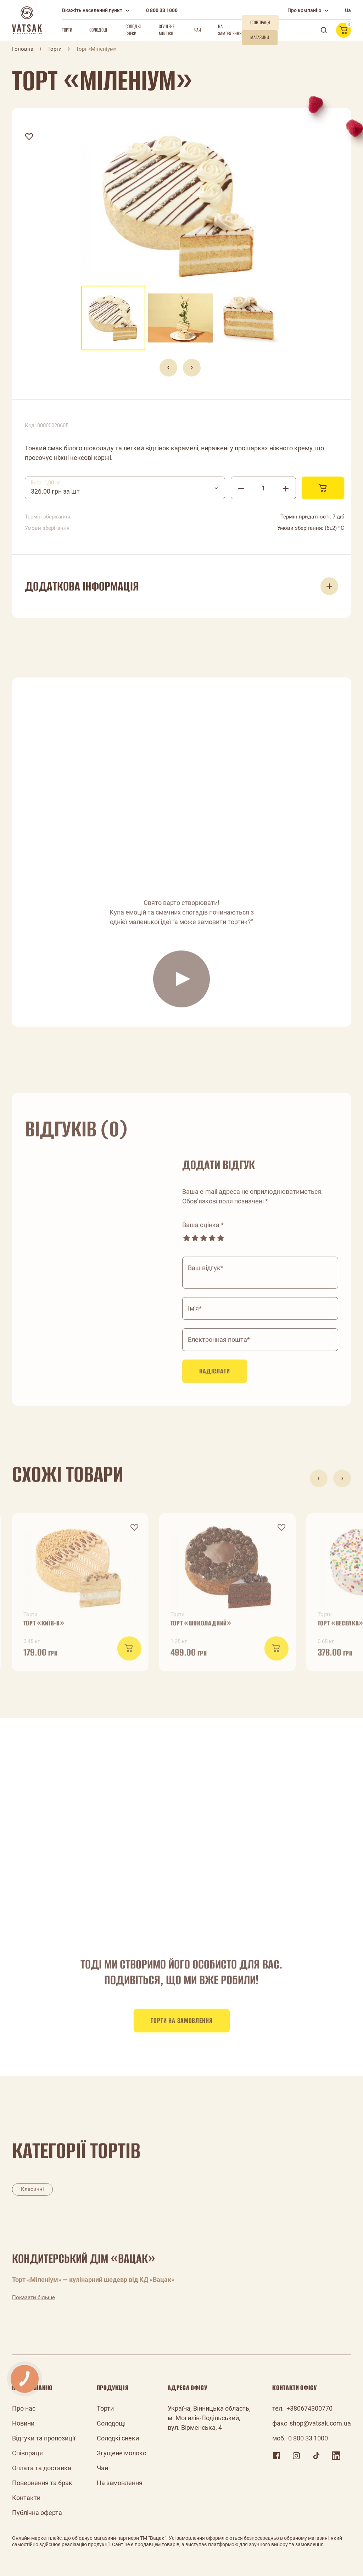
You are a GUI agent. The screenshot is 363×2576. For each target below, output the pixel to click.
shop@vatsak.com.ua (320, 2423)
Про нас (23, 2408)
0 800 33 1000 (162, 10)
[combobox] (125, 488)
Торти (67, 30)
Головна (22, 49)
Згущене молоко (166, 30)
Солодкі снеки (133, 30)
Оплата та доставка (41, 2468)
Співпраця (27, 2453)
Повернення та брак (42, 2483)
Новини (23, 2423)
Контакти (26, 2497)
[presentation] (168, 368)
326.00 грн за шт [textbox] (55, 491)
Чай (197, 30)
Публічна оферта (37, 2512)
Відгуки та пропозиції (43, 2438)
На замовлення (230, 30)
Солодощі (98, 30)
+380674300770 (309, 2408)
